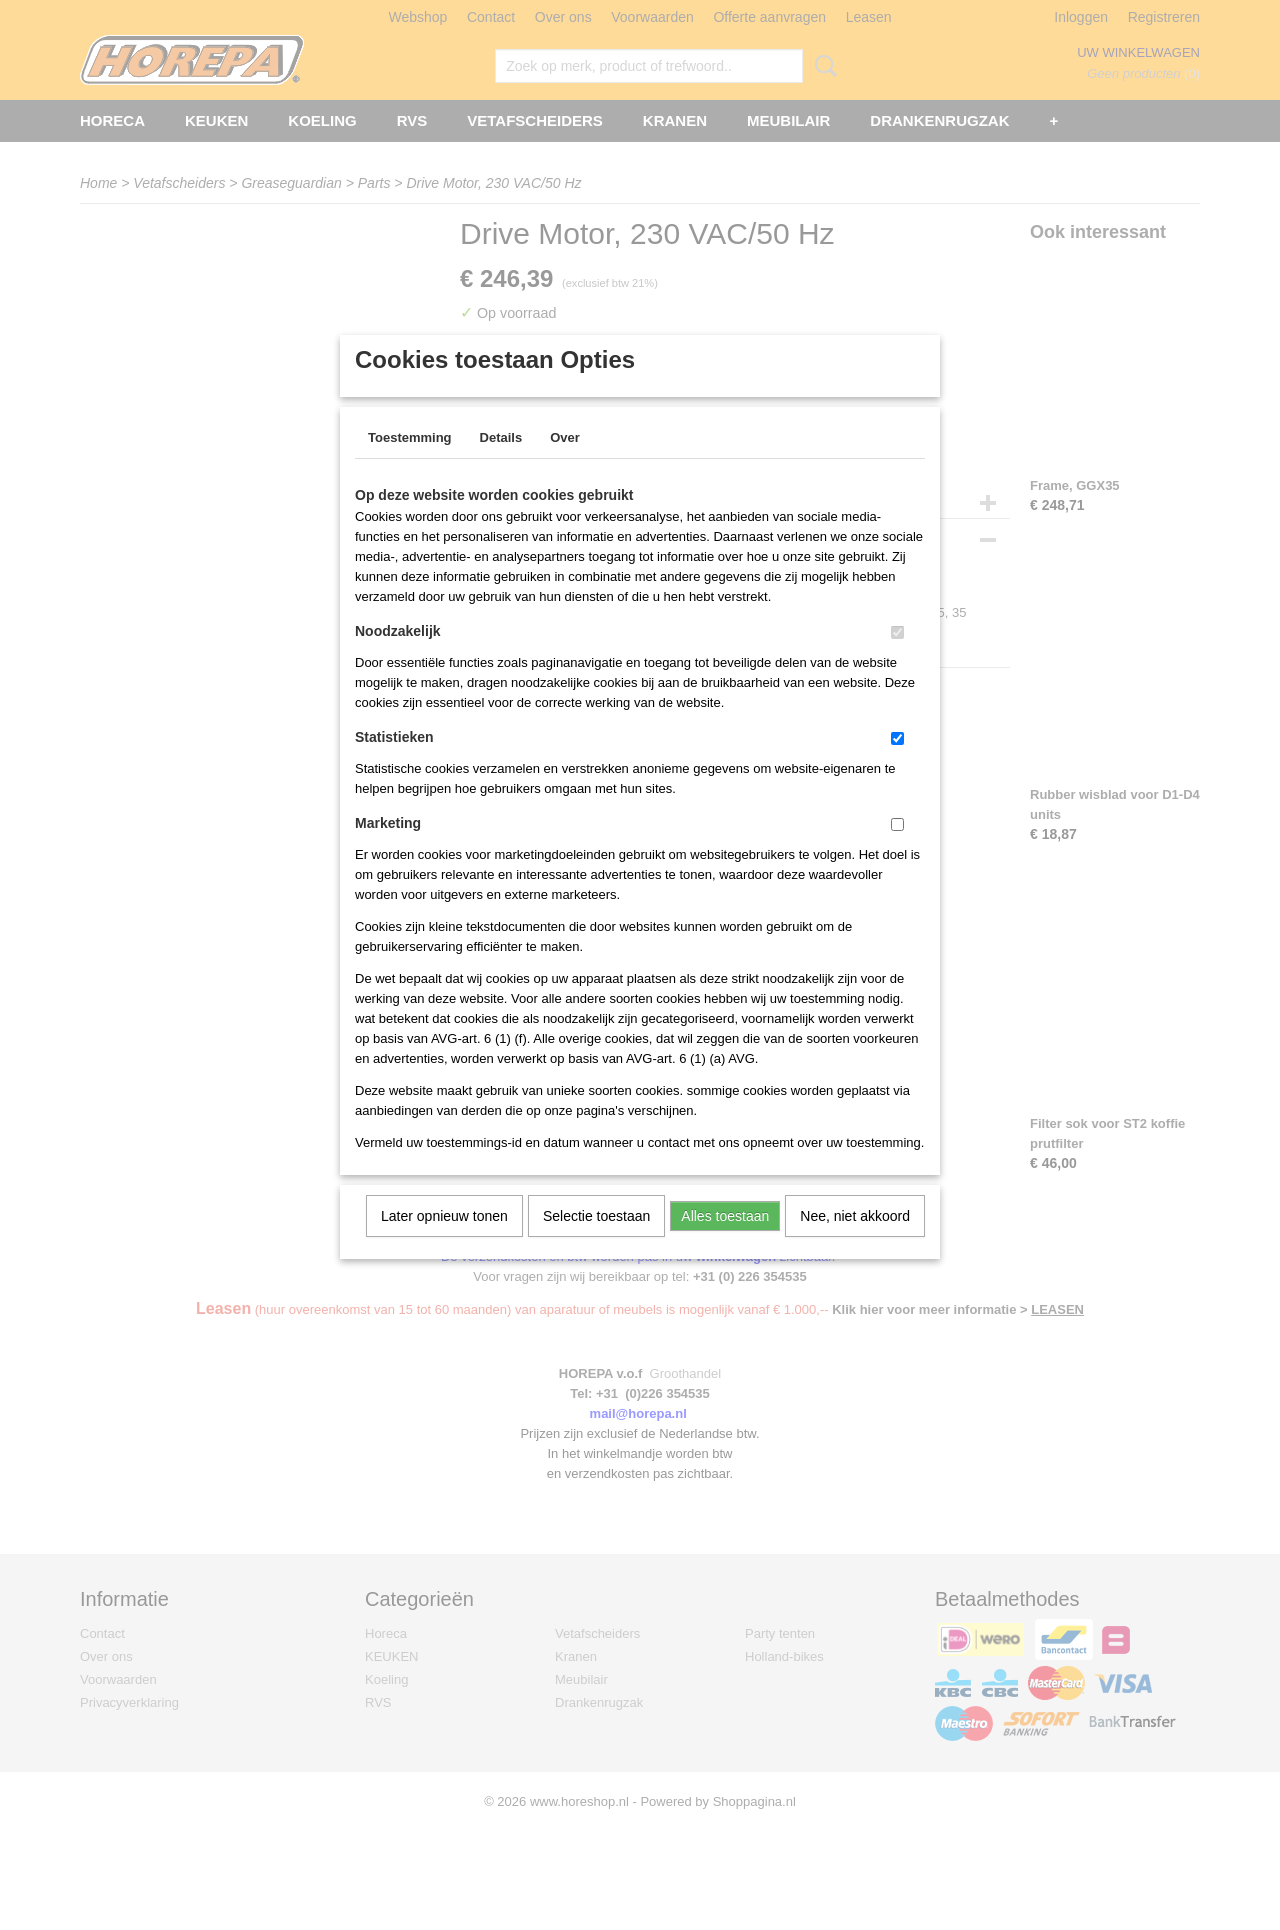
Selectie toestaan (596, 1242)
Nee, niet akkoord (855, 1242)
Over (565, 463)
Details (501, 463)
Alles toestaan (725, 1242)
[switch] (897, 658)
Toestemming (410, 463)
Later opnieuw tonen (444, 1242)
